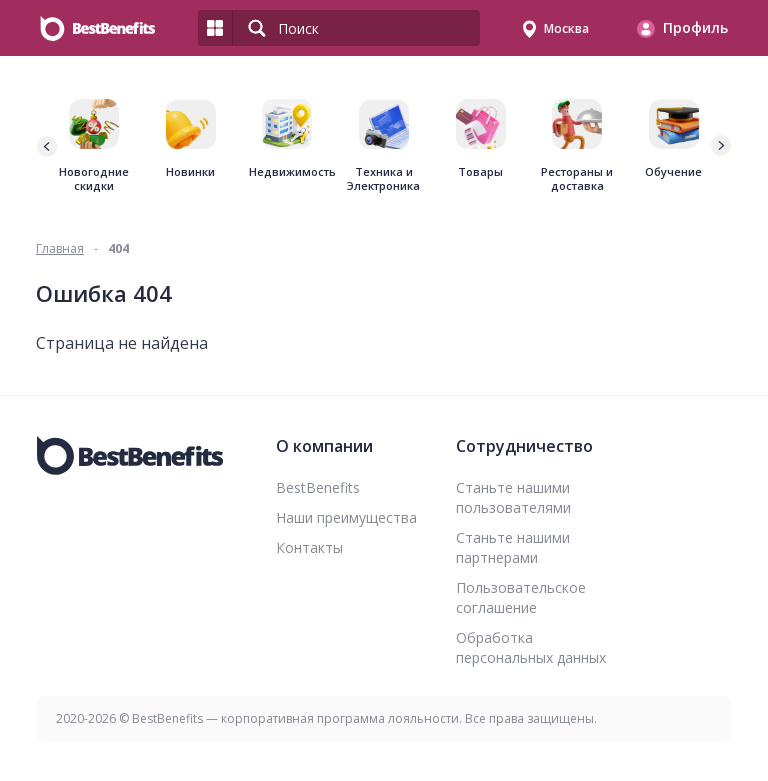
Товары (480, 172)
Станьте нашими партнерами (513, 547)
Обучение (673, 172)
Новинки (190, 172)
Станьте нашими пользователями (513, 497)
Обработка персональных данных (531, 647)
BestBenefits (318, 487)
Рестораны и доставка (577, 179)
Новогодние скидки (94, 179)
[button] (720, 146)
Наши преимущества (346, 517)
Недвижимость (287, 172)
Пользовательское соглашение (521, 597)
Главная (60, 248)
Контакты (309, 547)
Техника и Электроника (383, 179)
